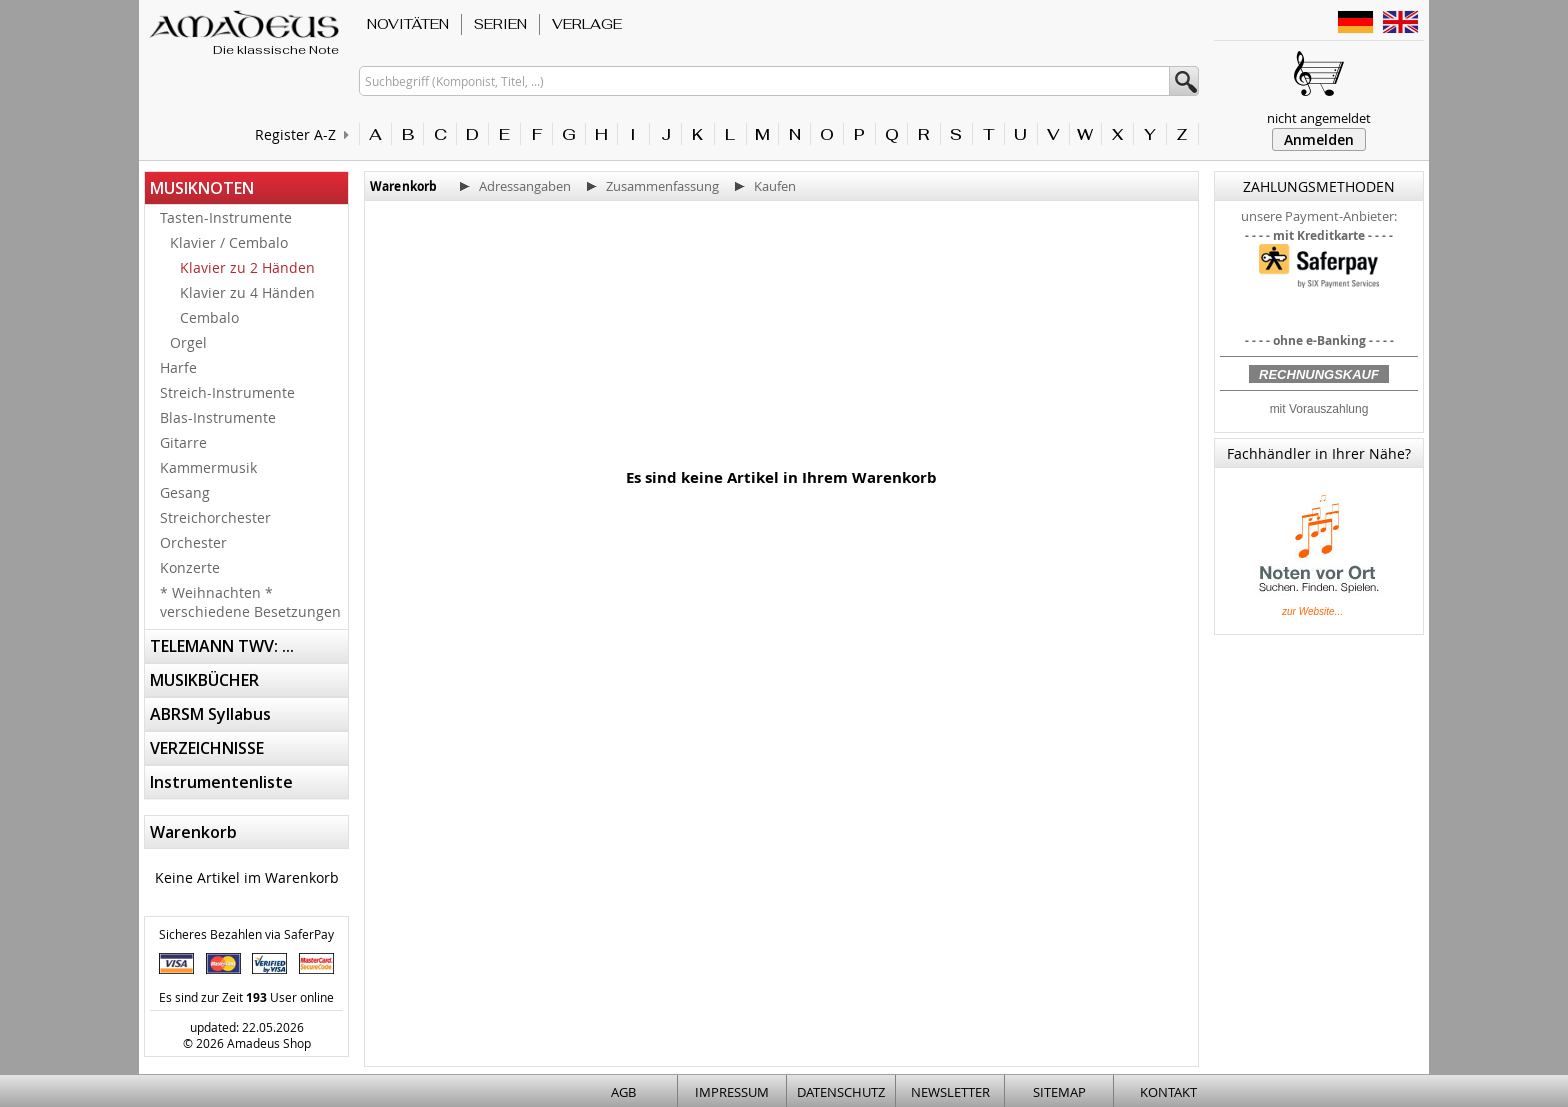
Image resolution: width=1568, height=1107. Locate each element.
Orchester (193, 542)
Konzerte (190, 567)
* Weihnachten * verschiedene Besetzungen (250, 602)
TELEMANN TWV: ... (222, 646)
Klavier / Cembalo (229, 242)
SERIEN (500, 24)
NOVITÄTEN (408, 24)
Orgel (188, 342)
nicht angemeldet (1319, 118)
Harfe (178, 367)
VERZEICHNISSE (207, 748)
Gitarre (183, 442)
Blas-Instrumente (218, 417)
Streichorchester (215, 517)
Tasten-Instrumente (226, 217)
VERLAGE (587, 24)
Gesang (185, 492)
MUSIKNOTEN (202, 188)
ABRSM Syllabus (210, 714)
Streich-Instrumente (227, 392)
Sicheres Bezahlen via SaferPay (246, 934)
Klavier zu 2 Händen (247, 267)
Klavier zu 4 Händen (247, 292)
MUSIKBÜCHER (204, 680)
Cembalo (209, 317)
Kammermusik (208, 467)
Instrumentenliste (221, 782)
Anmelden (1319, 139)
